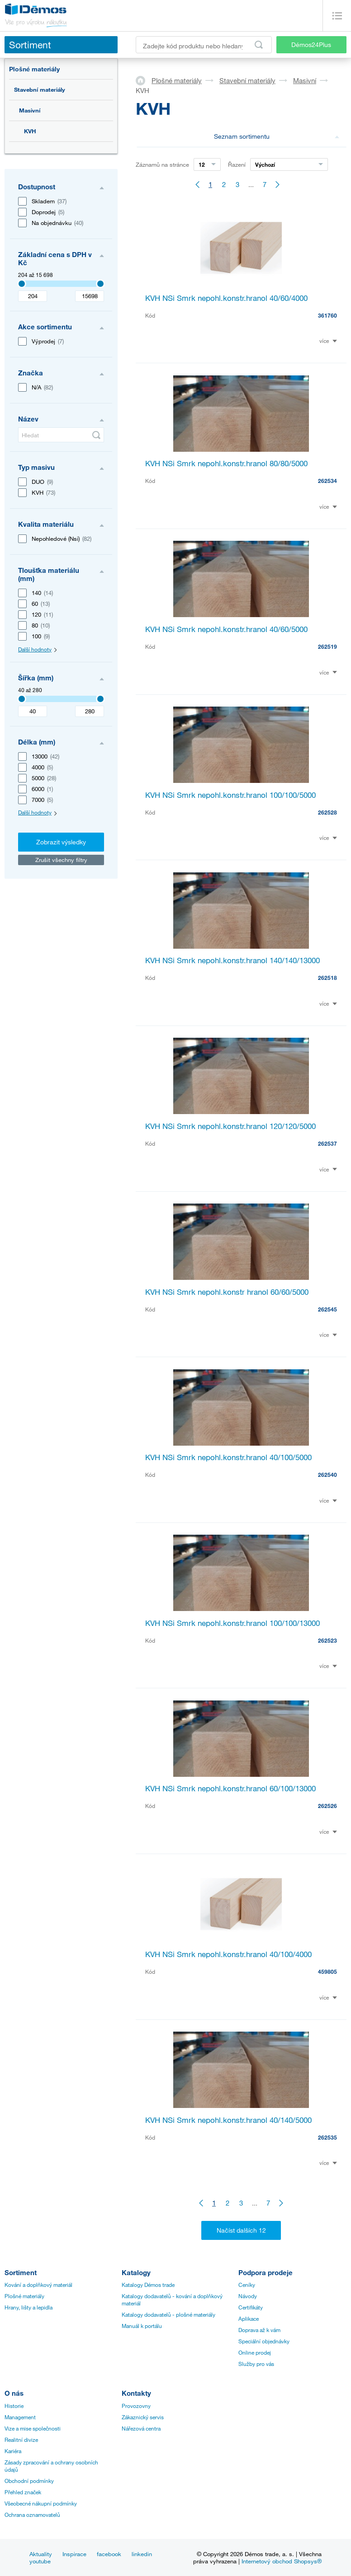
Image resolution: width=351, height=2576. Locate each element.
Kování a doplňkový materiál (38, 2284)
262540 (327, 1474)
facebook (109, 2553)
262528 (327, 812)
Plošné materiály (34, 69)
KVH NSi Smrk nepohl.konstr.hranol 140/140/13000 (232, 960)
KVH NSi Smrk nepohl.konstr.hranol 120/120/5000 (230, 1126)
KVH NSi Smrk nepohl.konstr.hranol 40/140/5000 (228, 2120)
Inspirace (74, 2553)
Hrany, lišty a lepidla (28, 2307)
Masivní (29, 110)
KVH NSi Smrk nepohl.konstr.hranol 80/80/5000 (226, 463)
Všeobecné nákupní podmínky (41, 2503)
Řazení (237, 164)
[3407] (21, 283)
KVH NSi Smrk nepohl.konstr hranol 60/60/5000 (226, 1292)
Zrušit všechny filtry (61, 859)
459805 (327, 1971)
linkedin (142, 2553)
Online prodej (254, 2352)
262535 (327, 2137)
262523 (327, 1640)
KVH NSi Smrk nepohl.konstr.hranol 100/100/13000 (232, 1623)
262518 (327, 977)
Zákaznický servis (143, 2417)
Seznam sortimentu (277, 136)
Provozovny (136, 2405)
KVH (30, 131)
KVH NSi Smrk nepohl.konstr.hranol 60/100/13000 (230, 1788)
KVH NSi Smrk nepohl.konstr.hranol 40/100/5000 (228, 1457)
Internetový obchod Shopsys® (282, 2561)
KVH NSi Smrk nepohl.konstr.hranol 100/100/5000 (230, 795)
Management (20, 2417)
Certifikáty (250, 2307)
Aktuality (40, 2553)
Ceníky (246, 2284)
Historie (14, 2405)
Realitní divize (21, 2439)
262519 (327, 646)
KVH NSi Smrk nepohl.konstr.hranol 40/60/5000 (226, 629)
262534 (327, 480)
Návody (247, 2296)
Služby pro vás (256, 2363)
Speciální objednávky (263, 2341)
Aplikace (248, 2318)
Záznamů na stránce (162, 164)
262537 (327, 1143)
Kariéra (13, 2450)
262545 (327, 1309)
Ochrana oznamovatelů (32, 2514)
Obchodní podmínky (29, 2480)
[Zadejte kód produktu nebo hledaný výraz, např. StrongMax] (203, 45)
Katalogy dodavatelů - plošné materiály (168, 2314)
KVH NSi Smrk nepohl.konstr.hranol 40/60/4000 (226, 298)
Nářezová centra (141, 2428)
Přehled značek (23, 2492)
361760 (327, 315)
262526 (327, 1805)
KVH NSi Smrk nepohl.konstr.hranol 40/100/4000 (228, 1954)
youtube (40, 2561)
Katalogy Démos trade (148, 2284)
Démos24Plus (311, 44)
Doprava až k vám (259, 2329)
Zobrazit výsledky (61, 842)
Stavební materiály (39, 89)
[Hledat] (61, 435)
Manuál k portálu (142, 2325)
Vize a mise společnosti (33, 2428)
